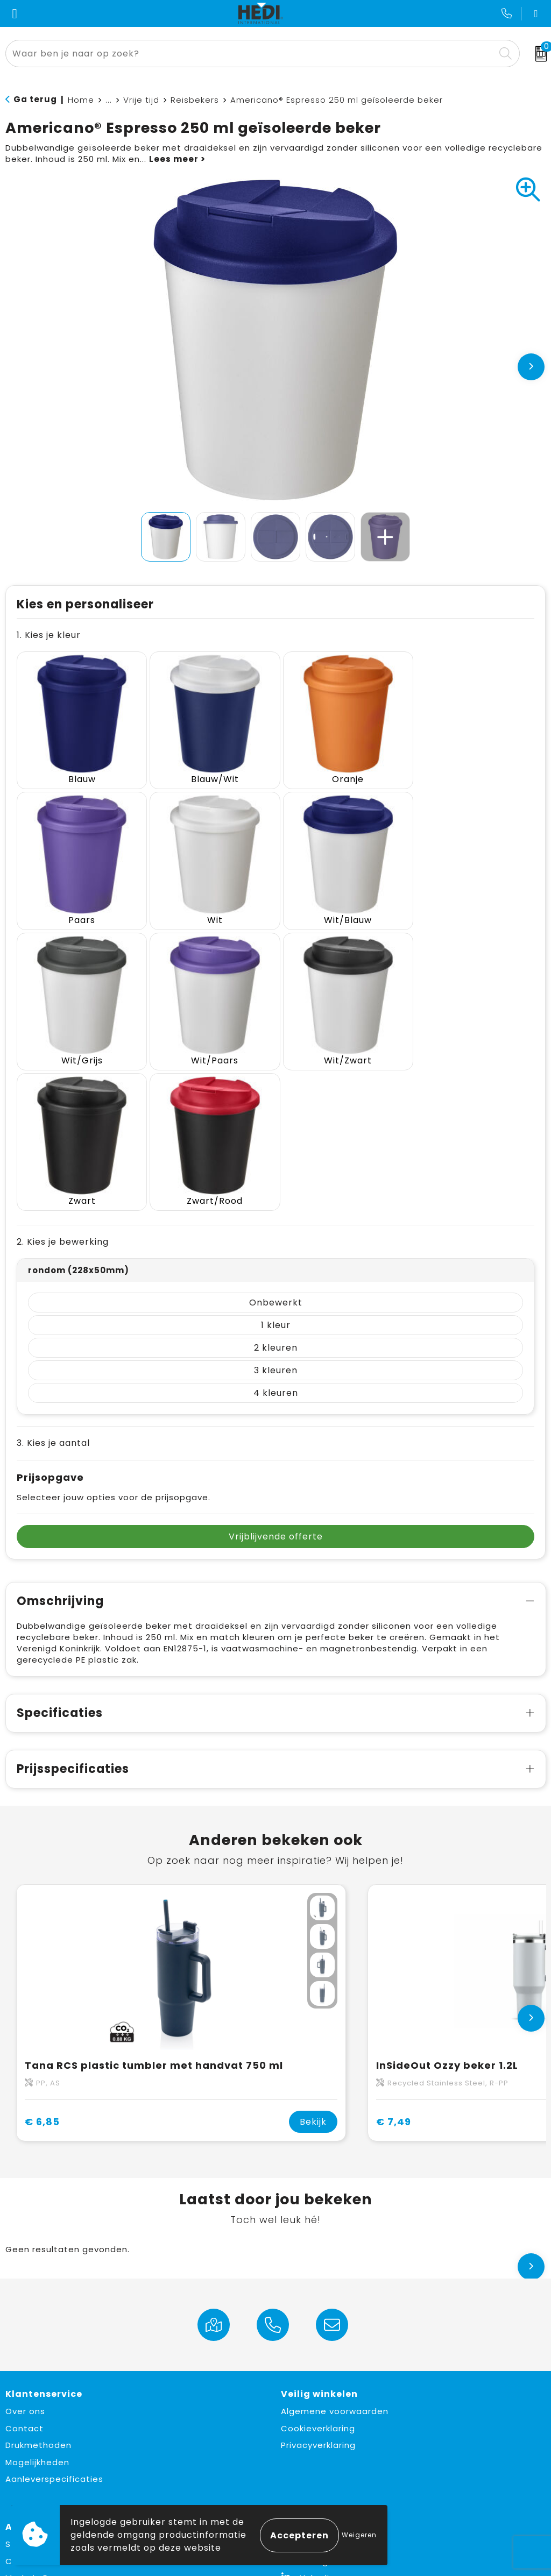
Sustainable (32, 2392)
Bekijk (313, 1970)
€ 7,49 (393, 1970)
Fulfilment (27, 2460)
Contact (24, 2276)
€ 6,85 (42, 1970)
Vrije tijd (141, 99)
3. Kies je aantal (53, 1291)
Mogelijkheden (37, 2310)
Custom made (37, 2409)
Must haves (30, 2443)
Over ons (25, 2260)
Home (81, 99)
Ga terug (35, 99)
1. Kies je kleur (49, 635)
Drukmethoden (38, 2294)
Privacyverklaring (318, 2294)
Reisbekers (195, 99)
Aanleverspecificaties (54, 2327)
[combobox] (250, 53)
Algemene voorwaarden (334, 2260)
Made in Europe (39, 2426)
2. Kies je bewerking (63, 1090)
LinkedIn (308, 2426)
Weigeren (359, 2534)
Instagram (313, 2409)
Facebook (312, 2392)
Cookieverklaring (318, 2276)
